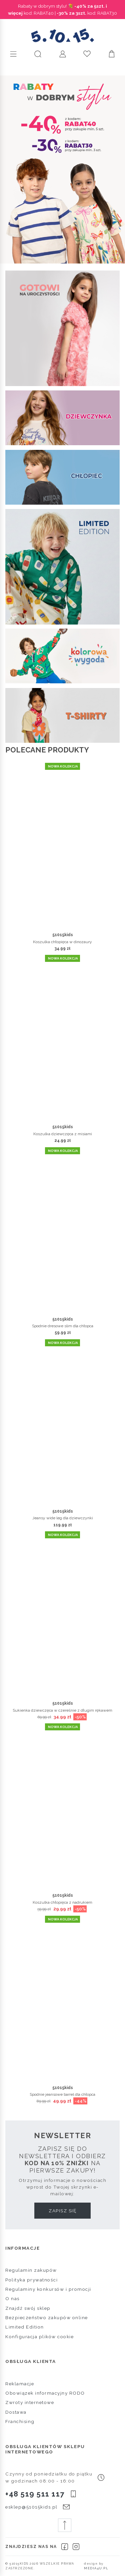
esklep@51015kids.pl (31, 2507)
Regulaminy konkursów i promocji (48, 2289)
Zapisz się (62, 2210)
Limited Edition (24, 2327)
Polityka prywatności (31, 2279)
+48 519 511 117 (35, 2493)
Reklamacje (19, 2383)
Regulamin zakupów (31, 2270)
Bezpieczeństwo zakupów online (46, 2317)
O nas (12, 2298)
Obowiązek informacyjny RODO (45, 2393)
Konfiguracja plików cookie (39, 2336)
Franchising (20, 2421)
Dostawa (16, 2412)
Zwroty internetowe (29, 2402)
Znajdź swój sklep (28, 2308)
